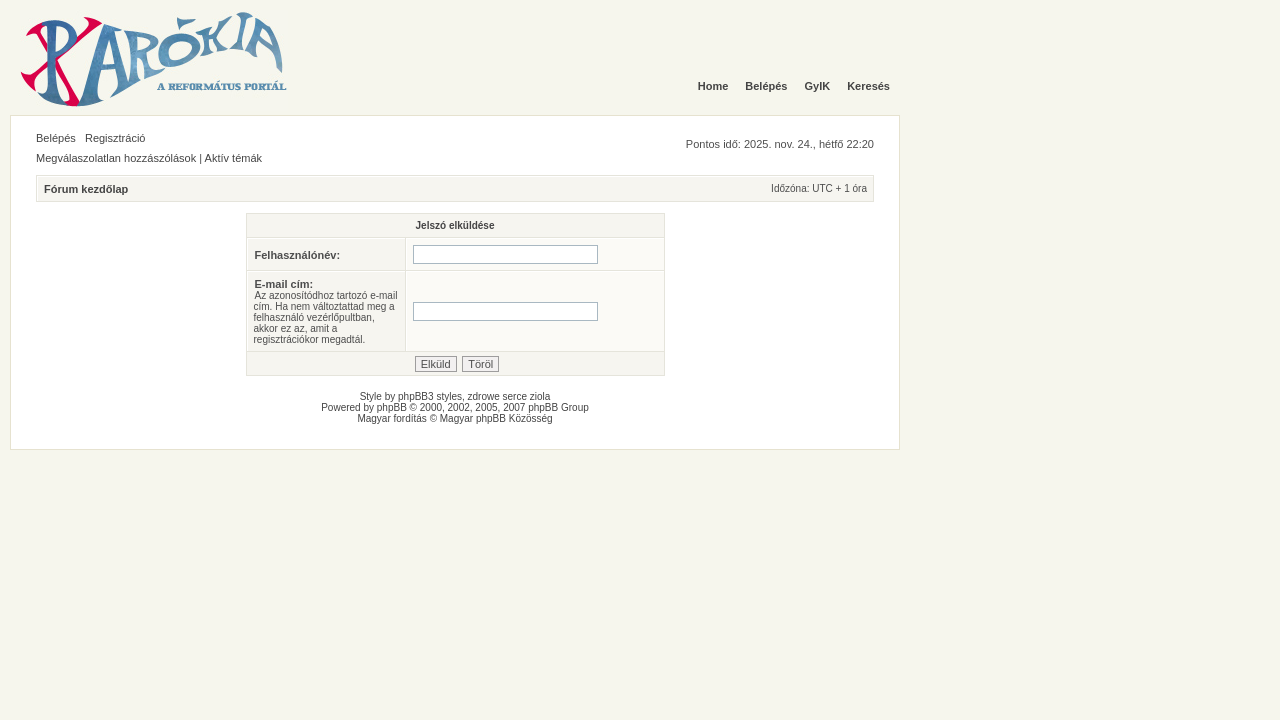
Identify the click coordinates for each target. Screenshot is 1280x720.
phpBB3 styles (430, 396)
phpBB (392, 407)
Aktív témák (233, 158)
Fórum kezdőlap (86, 189)
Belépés (56, 138)
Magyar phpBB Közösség (496, 418)
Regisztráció (115, 138)
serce (515, 396)
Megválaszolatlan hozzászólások (116, 158)
